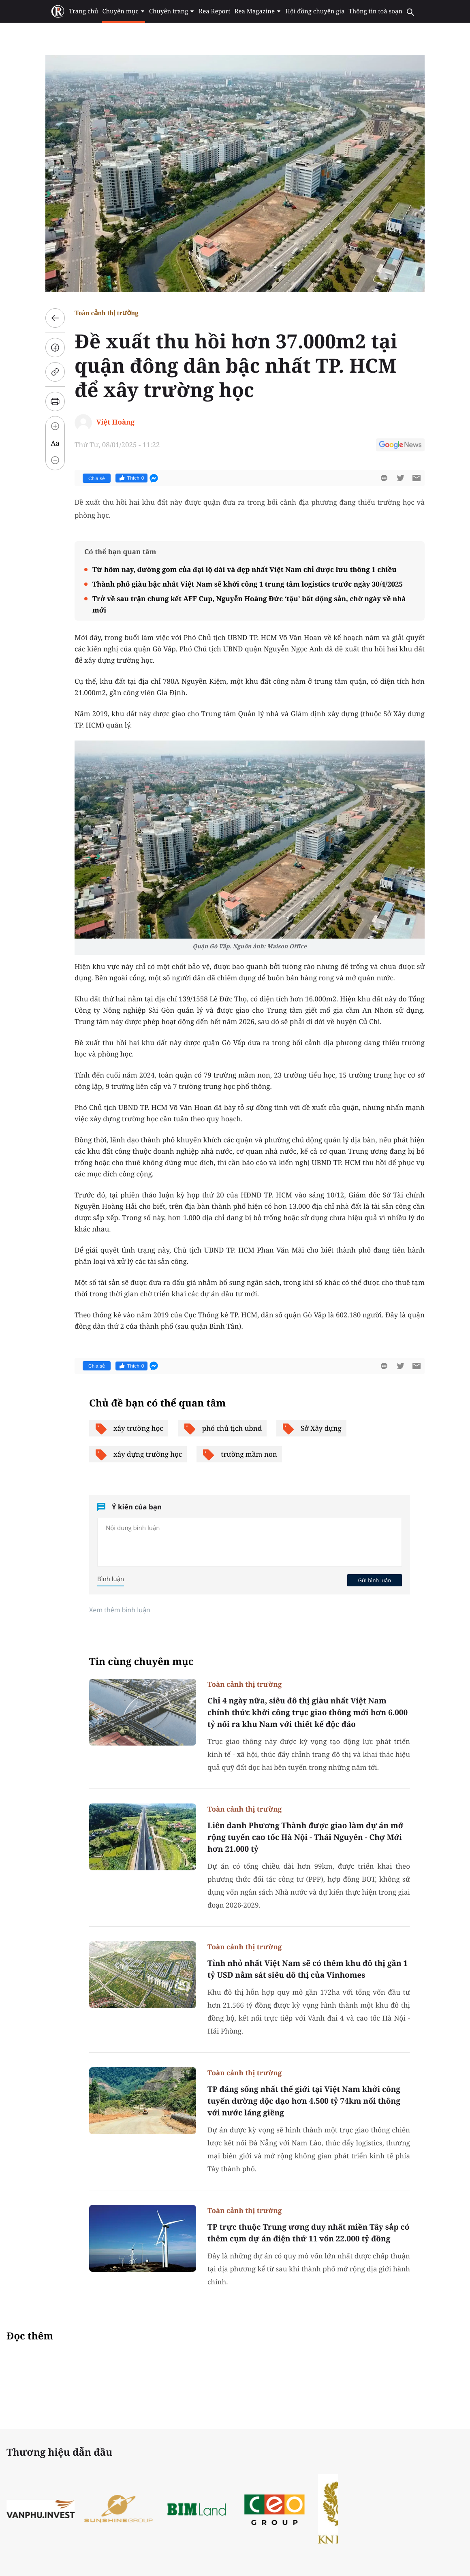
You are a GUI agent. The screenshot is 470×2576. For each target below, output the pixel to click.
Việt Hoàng (115, 422)
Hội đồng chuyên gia (315, 11)
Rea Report (214, 11)
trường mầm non (239, 1454)
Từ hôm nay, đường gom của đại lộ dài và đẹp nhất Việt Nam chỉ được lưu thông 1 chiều (244, 569)
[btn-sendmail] (416, 478)
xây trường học (128, 1428)
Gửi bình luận (374, 1580)
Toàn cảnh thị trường (107, 313)
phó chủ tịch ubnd (222, 1428)
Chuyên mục (123, 11)
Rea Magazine (258, 11)
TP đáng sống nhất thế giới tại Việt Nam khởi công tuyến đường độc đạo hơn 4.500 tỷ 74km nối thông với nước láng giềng (303, 2101)
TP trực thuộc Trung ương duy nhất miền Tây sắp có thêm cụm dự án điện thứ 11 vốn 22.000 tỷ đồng (308, 2233)
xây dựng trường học (138, 1454)
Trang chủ (83, 11)
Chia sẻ (96, 478)
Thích (131, 478)
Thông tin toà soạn (376, 11)
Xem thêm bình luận (119, 1610)
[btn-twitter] (400, 478)
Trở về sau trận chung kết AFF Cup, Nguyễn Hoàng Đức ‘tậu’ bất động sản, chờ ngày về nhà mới (249, 604)
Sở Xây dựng (311, 1428)
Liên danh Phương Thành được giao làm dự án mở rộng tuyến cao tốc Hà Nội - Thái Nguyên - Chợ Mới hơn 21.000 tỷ (305, 1837)
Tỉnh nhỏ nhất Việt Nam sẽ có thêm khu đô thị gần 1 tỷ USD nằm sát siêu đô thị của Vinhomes (307, 1969)
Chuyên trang (172, 11)
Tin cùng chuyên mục (141, 1661)
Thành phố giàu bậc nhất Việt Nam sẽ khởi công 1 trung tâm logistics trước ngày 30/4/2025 (247, 584)
